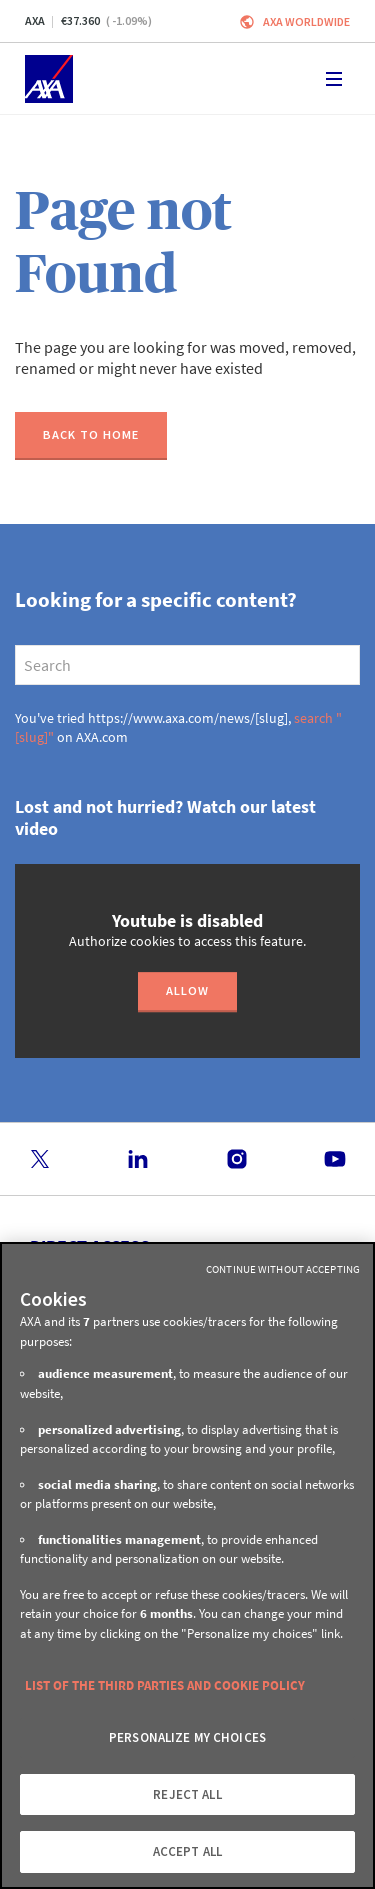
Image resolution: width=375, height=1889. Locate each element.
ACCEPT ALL (187, 1851)
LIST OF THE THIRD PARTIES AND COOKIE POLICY (165, 1685)
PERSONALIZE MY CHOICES (187, 1737)
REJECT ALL (187, 1794)
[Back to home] (91, 436)
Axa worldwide (306, 21)
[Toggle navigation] (334, 79)
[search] (187, 665)
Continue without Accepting (283, 1269)
